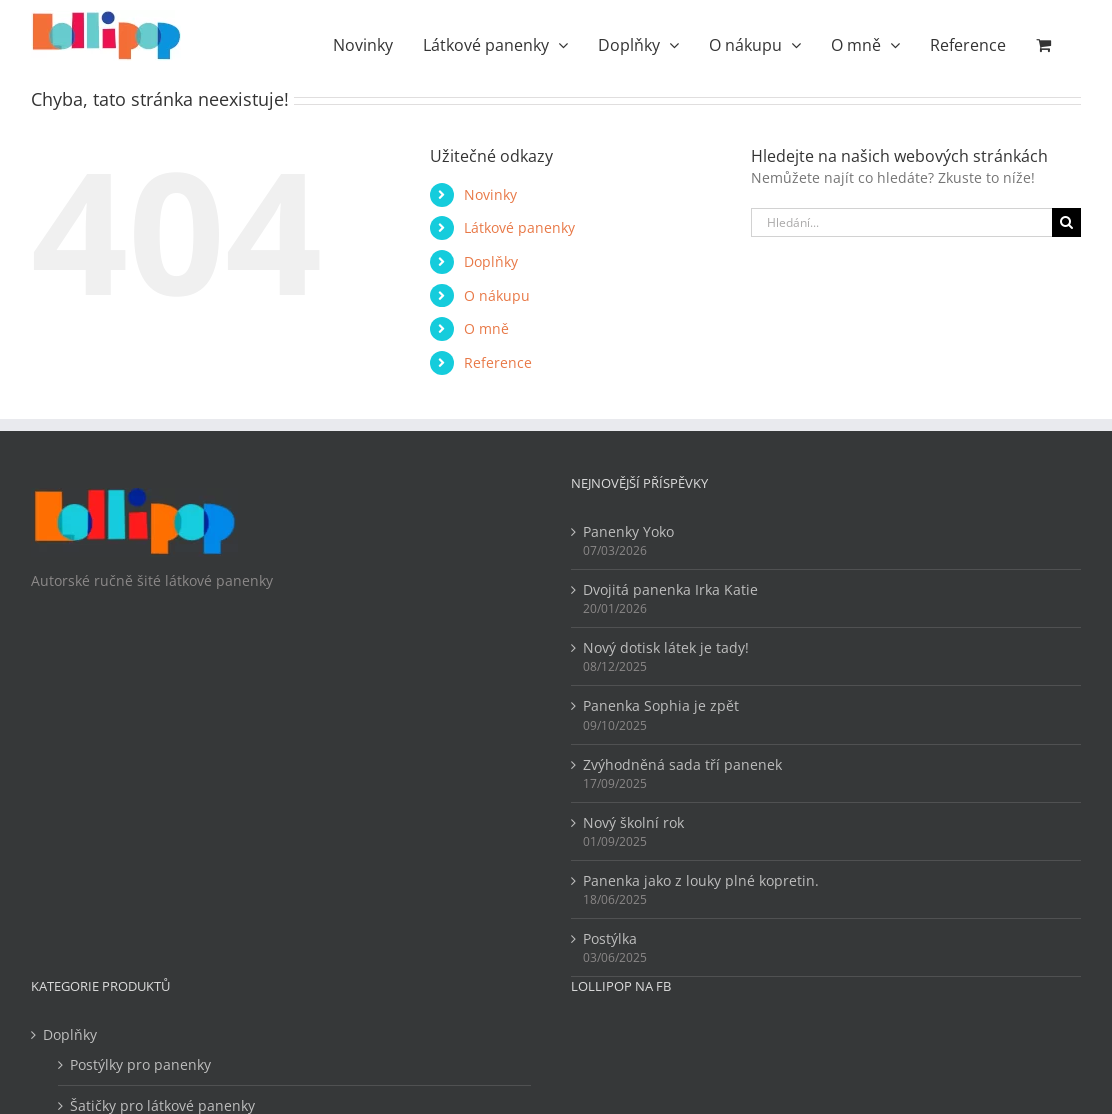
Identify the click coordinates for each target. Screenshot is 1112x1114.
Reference (498, 362)
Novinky (490, 194)
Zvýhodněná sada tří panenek (682, 764)
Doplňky (491, 261)
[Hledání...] (901, 222)
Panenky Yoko (628, 531)
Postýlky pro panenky (140, 1064)
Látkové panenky (519, 227)
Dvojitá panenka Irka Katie (670, 589)
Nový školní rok (633, 822)
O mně (486, 328)
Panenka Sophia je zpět (661, 705)
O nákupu (497, 295)
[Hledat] (1066, 222)
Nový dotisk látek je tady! (666, 647)
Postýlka (610, 938)
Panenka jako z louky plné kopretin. (701, 880)
